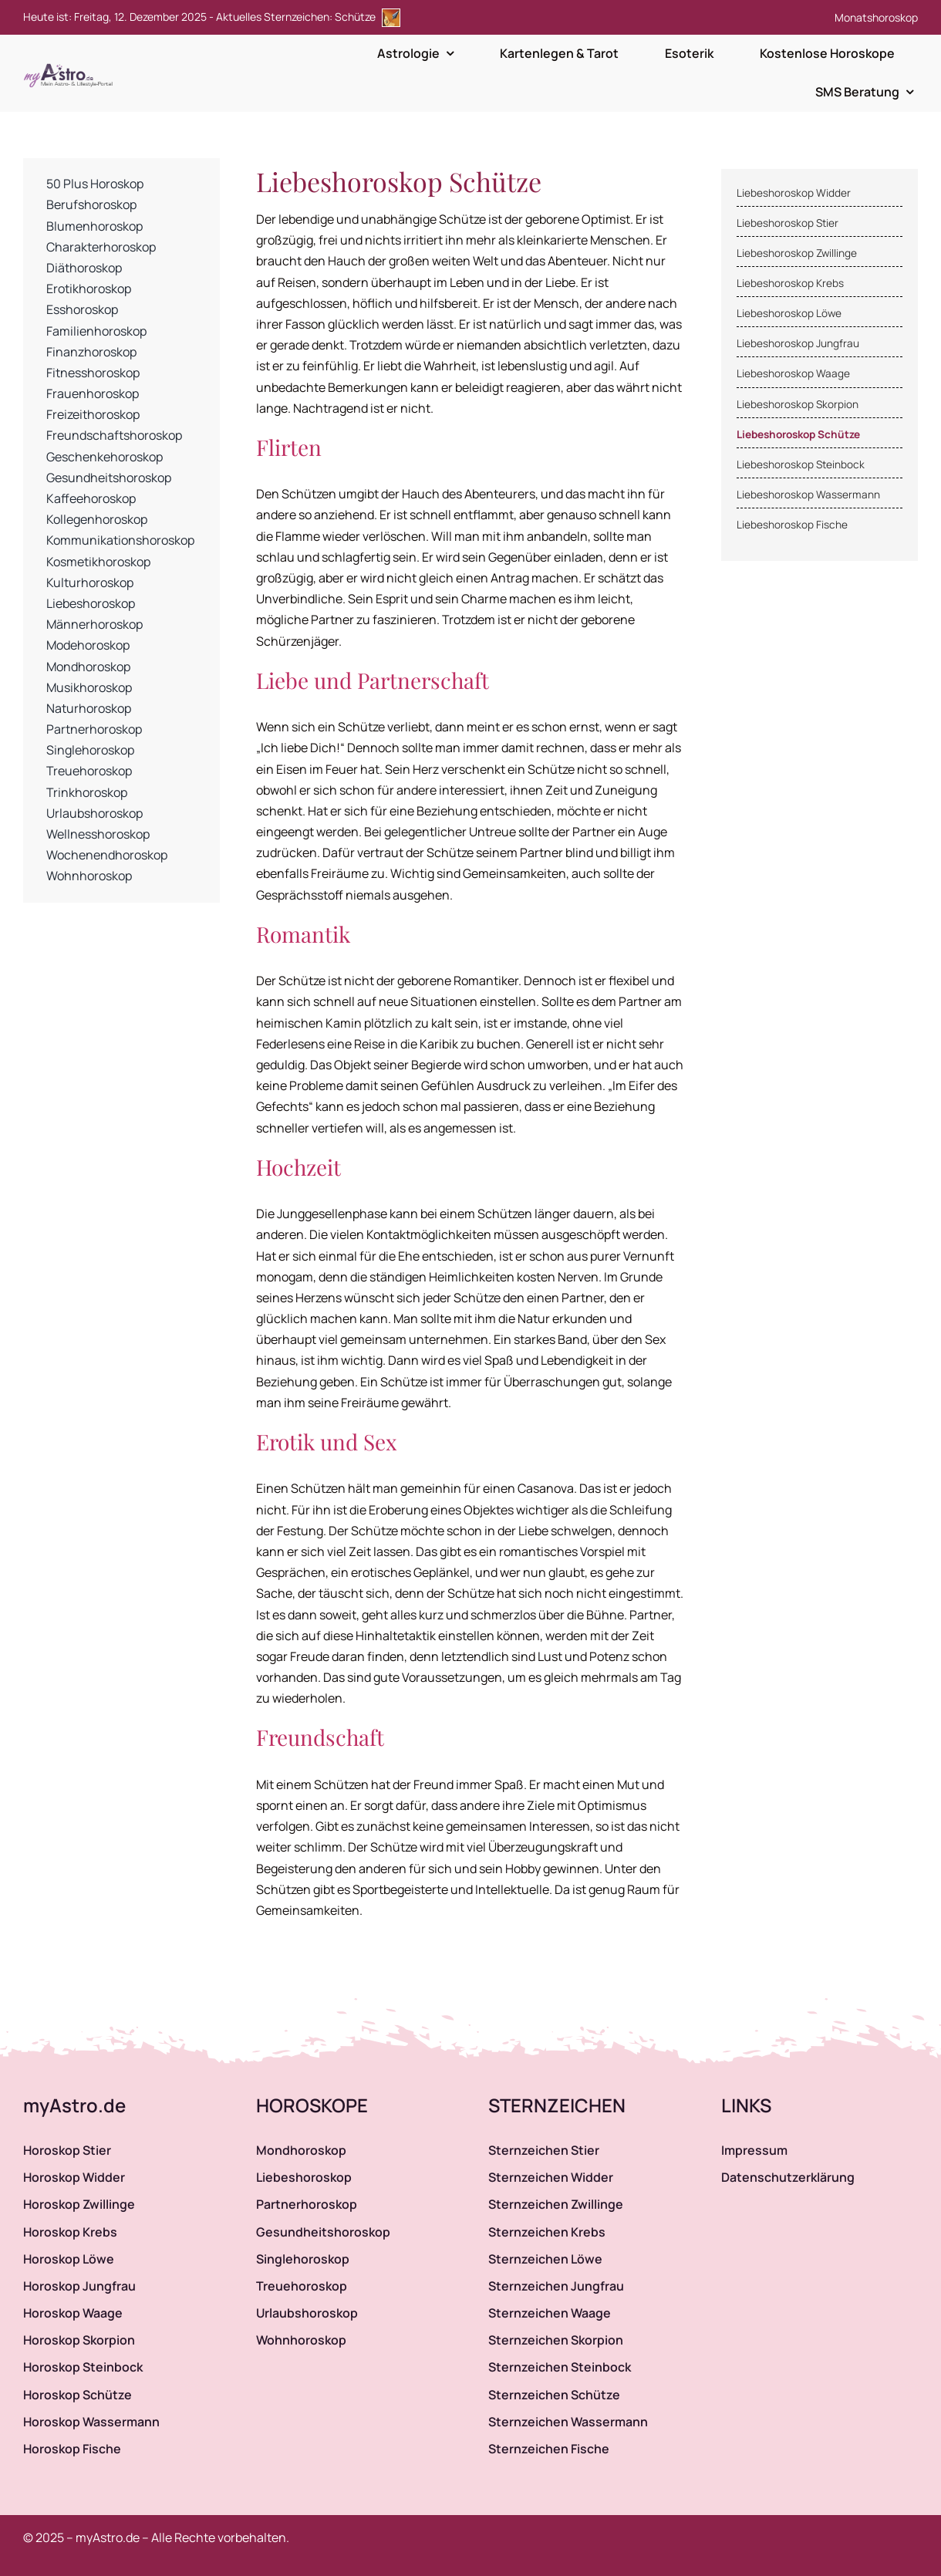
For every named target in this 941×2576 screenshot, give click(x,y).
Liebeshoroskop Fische (792, 525)
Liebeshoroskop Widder (794, 193)
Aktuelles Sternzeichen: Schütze (308, 16)
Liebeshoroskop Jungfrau (798, 343)
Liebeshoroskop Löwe (789, 313)
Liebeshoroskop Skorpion (797, 404)
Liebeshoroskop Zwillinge (797, 253)
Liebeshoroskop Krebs (790, 283)
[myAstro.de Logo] (71, 64)
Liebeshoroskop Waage (793, 373)
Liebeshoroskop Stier (787, 223)
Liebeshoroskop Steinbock (801, 464)
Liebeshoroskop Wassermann (808, 494)
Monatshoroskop (876, 17)
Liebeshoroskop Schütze (798, 434)
